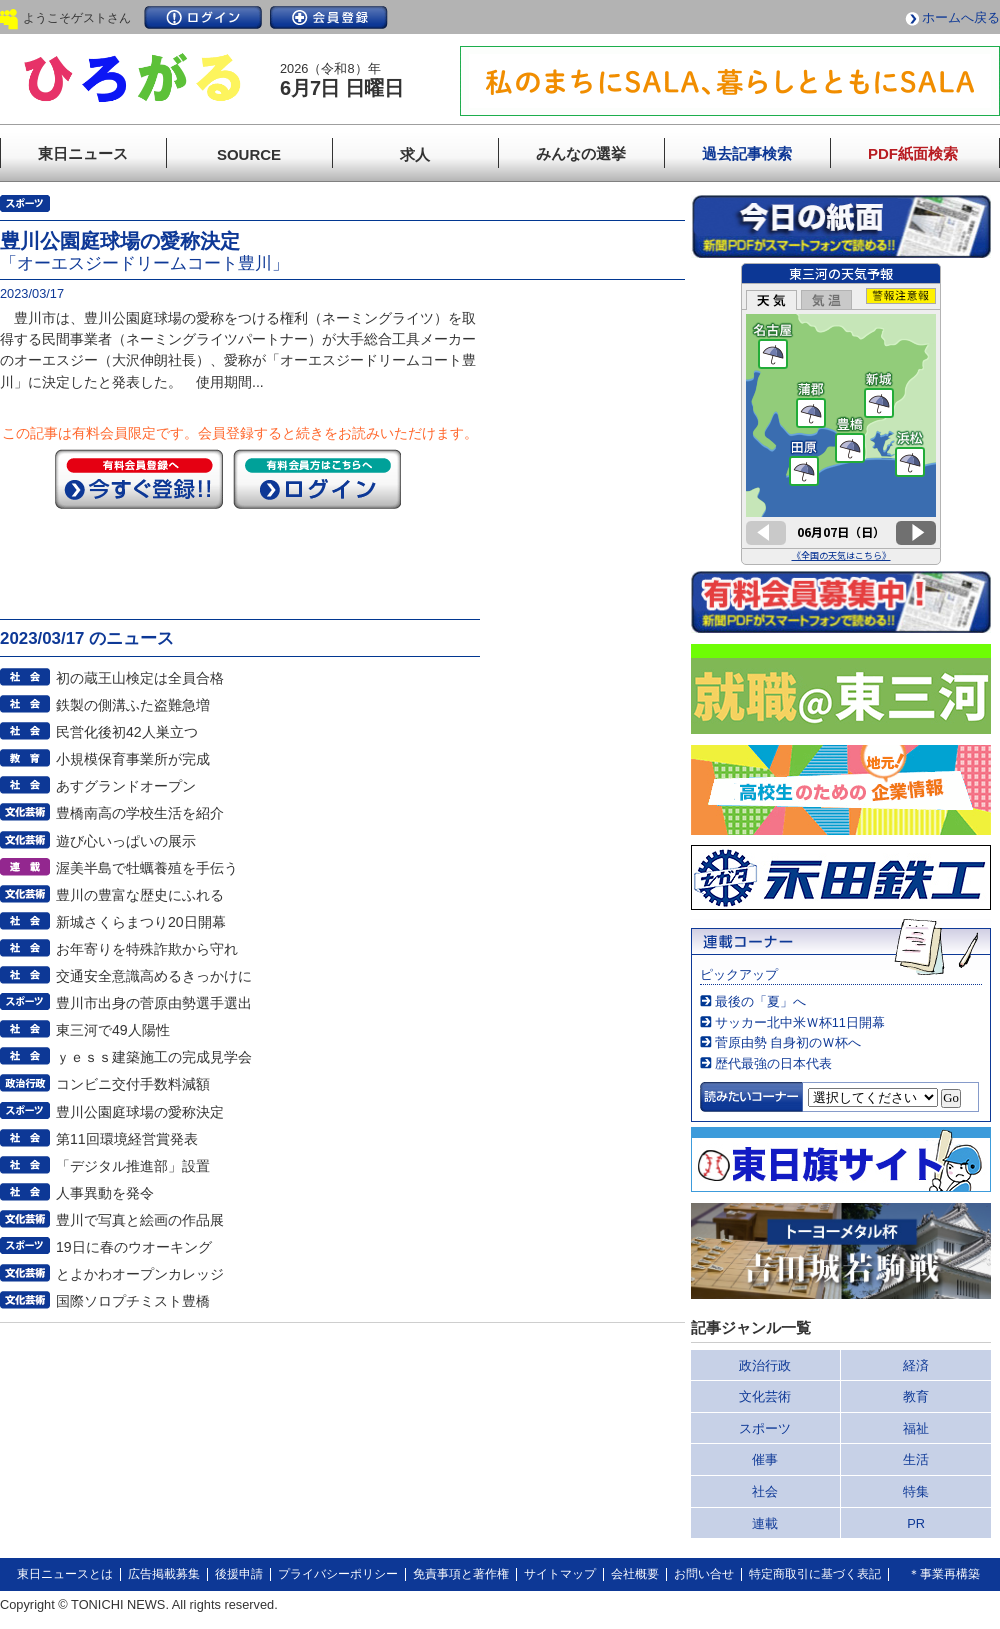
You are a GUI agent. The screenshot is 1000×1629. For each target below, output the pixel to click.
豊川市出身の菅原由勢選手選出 (154, 1003)
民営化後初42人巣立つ (127, 732)
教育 (916, 1396)
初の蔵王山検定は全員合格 (140, 678)
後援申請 (239, 1574)
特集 (916, 1491)
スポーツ (765, 1428)
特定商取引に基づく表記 (815, 1574)
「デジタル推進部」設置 (133, 1166)
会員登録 (329, 17)
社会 (765, 1491)
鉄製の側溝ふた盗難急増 (133, 705)
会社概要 (635, 1574)
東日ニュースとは (65, 1574)
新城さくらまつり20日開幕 (141, 922)
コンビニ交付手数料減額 (133, 1084)
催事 (765, 1459)
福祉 (916, 1428)
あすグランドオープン (126, 786)
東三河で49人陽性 (113, 1030)
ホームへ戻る (961, 17)
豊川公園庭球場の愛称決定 (140, 1112)
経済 (916, 1365)
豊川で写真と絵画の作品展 (140, 1220)
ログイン (203, 17)
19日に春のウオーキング (134, 1247)
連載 (765, 1523)
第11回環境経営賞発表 (127, 1139)
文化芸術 (765, 1396)
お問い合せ (704, 1574)
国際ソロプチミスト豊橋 (133, 1301)
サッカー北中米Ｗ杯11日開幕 (800, 1022)
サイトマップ (560, 1574)
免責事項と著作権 (461, 1574)
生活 (916, 1459)
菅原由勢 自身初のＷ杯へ (788, 1042)
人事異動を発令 (105, 1193)
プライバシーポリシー (338, 1574)
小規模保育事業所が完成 (133, 759)
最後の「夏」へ (760, 1001)
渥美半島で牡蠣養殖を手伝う (147, 868)
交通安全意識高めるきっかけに (154, 976)
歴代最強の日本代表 (773, 1063)
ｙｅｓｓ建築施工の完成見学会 (154, 1057)
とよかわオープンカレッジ (140, 1274)
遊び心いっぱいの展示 (126, 841)
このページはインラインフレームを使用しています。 (841, 414)
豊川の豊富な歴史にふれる (140, 895)
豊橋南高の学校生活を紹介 (140, 813)
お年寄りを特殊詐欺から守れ (147, 949)
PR (916, 1523)
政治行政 (765, 1365)
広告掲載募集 (164, 1574)
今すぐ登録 (139, 479)
